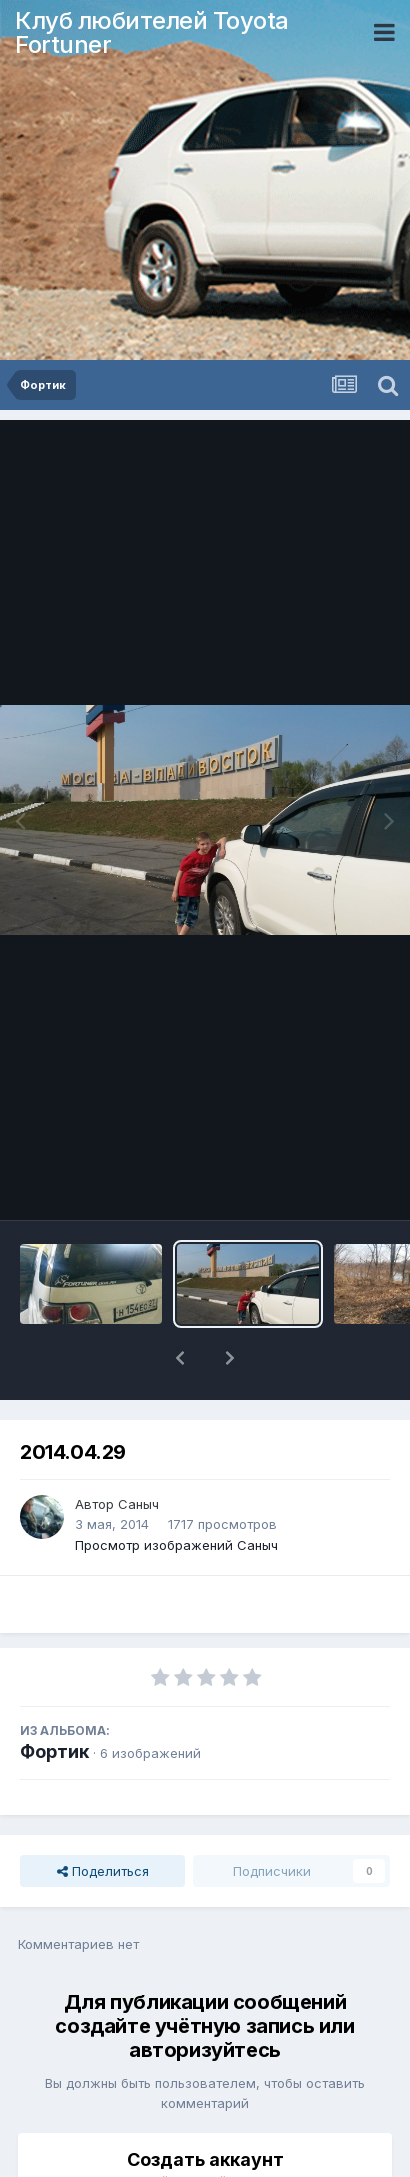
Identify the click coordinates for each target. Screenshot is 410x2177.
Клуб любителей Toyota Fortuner (152, 32)
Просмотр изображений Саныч (176, 1493)
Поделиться (103, 1819)
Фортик (54, 1699)
